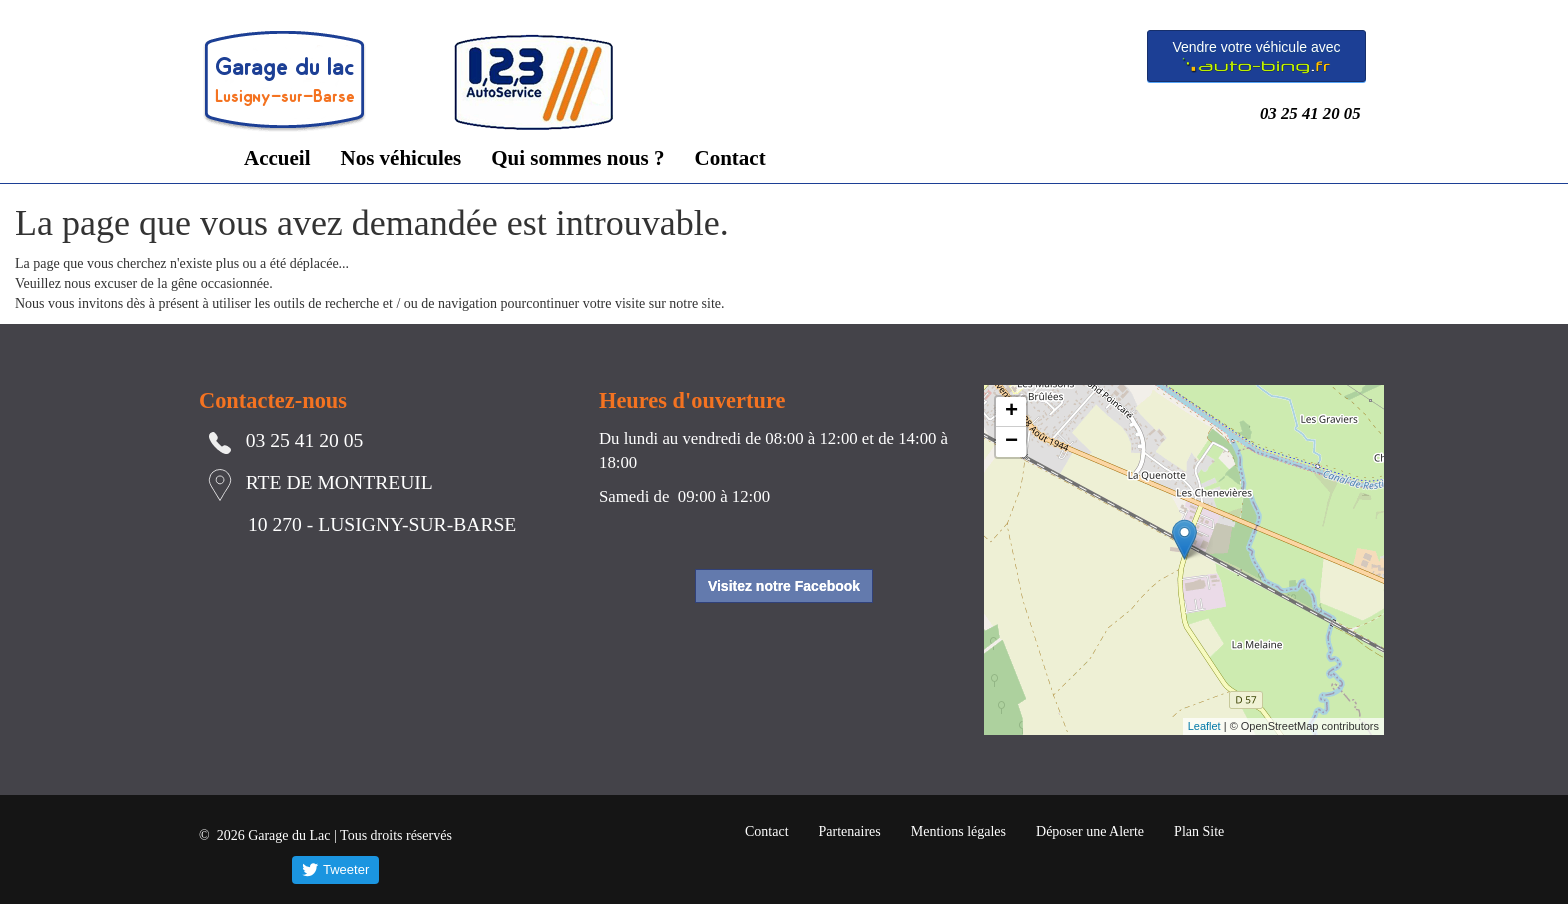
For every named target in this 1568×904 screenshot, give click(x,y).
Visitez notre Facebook (784, 586)
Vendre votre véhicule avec (1256, 57)
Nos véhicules (400, 158)
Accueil (277, 158)
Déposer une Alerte (1090, 831)
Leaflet (1204, 726)
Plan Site (1199, 831)
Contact (730, 158)
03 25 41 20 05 (1314, 113)
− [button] (1011, 442)
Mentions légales (958, 831)
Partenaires (850, 831)
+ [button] (1011, 412)
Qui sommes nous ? (577, 158)
